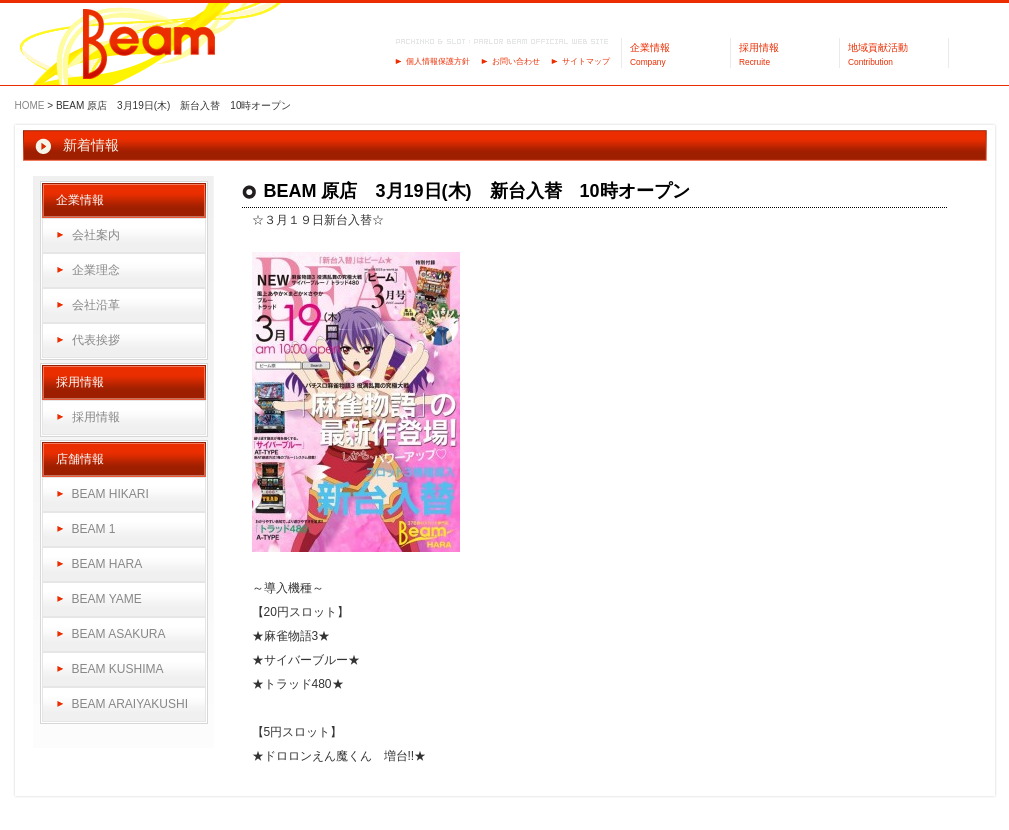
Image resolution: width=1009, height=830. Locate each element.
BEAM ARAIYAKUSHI (130, 704)
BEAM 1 (94, 529)
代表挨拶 (96, 340)
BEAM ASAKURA (119, 634)
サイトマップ (586, 61)
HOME (30, 105)
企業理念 (96, 270)
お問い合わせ (516, 61)
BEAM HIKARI (110, 494)
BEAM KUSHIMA (118, 669)
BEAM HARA (107, 564)
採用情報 (96, 417)
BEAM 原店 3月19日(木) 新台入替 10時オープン (477, 191)
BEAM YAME (107, 599)
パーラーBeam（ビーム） (149, 45)
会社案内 (96, 235)
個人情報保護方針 (438, 61)
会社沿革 (96, 305)
